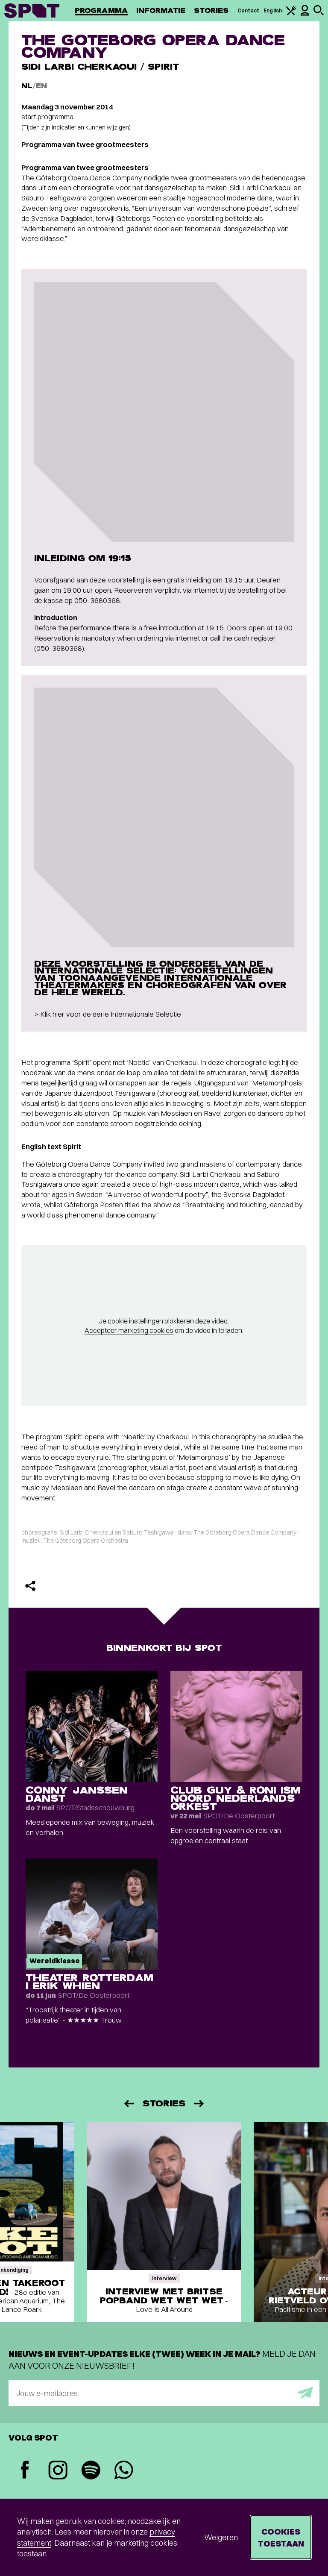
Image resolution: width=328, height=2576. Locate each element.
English (273, 10)
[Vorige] (128, 2103)
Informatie (160, 10)
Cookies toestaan (281, 2537)
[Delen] (30, 1586)
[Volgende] (199, 2103)
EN (41, 85)
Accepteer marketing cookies (129, 1330)
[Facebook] (25, 2470)
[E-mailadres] (164, 2393)
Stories (211, 10)
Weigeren (221, 2537)
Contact (248, 10)
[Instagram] (57, 2471)
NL (26, 85)
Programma (101, 10)
